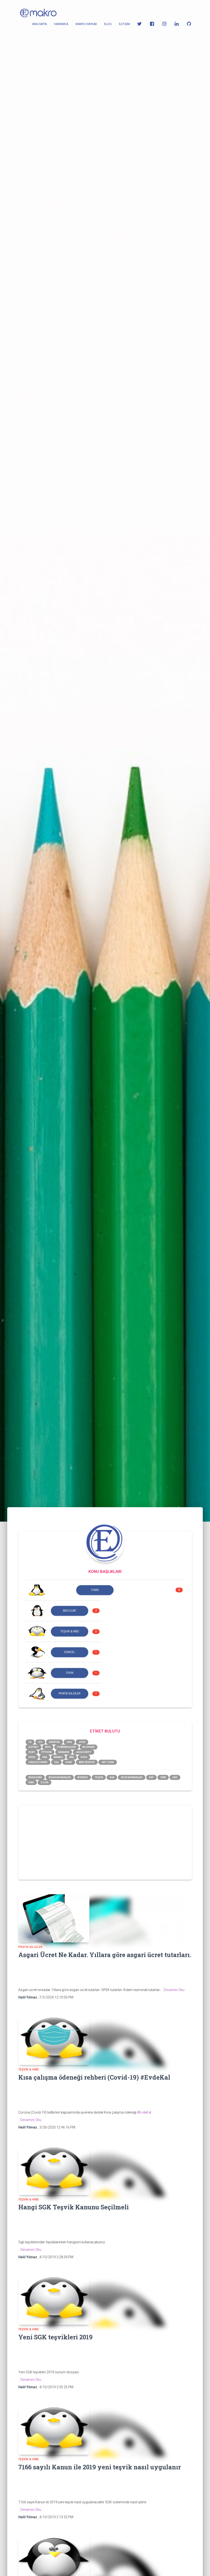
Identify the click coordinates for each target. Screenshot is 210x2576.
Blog (108, 24)
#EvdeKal (144, 2112)
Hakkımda (61, 24)
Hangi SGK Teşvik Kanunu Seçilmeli (73, 2207)
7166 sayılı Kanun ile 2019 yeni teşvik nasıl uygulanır (99, 2467)
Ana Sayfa (39, 24)
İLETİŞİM (124, 24)
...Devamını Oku (173, 1990)
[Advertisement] (105, 1842)
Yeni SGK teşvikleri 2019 (55, 2337)
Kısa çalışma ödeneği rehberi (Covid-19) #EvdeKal (94, 2077)
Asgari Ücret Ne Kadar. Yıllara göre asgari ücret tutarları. (104, 1955)
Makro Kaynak (86, 24)
